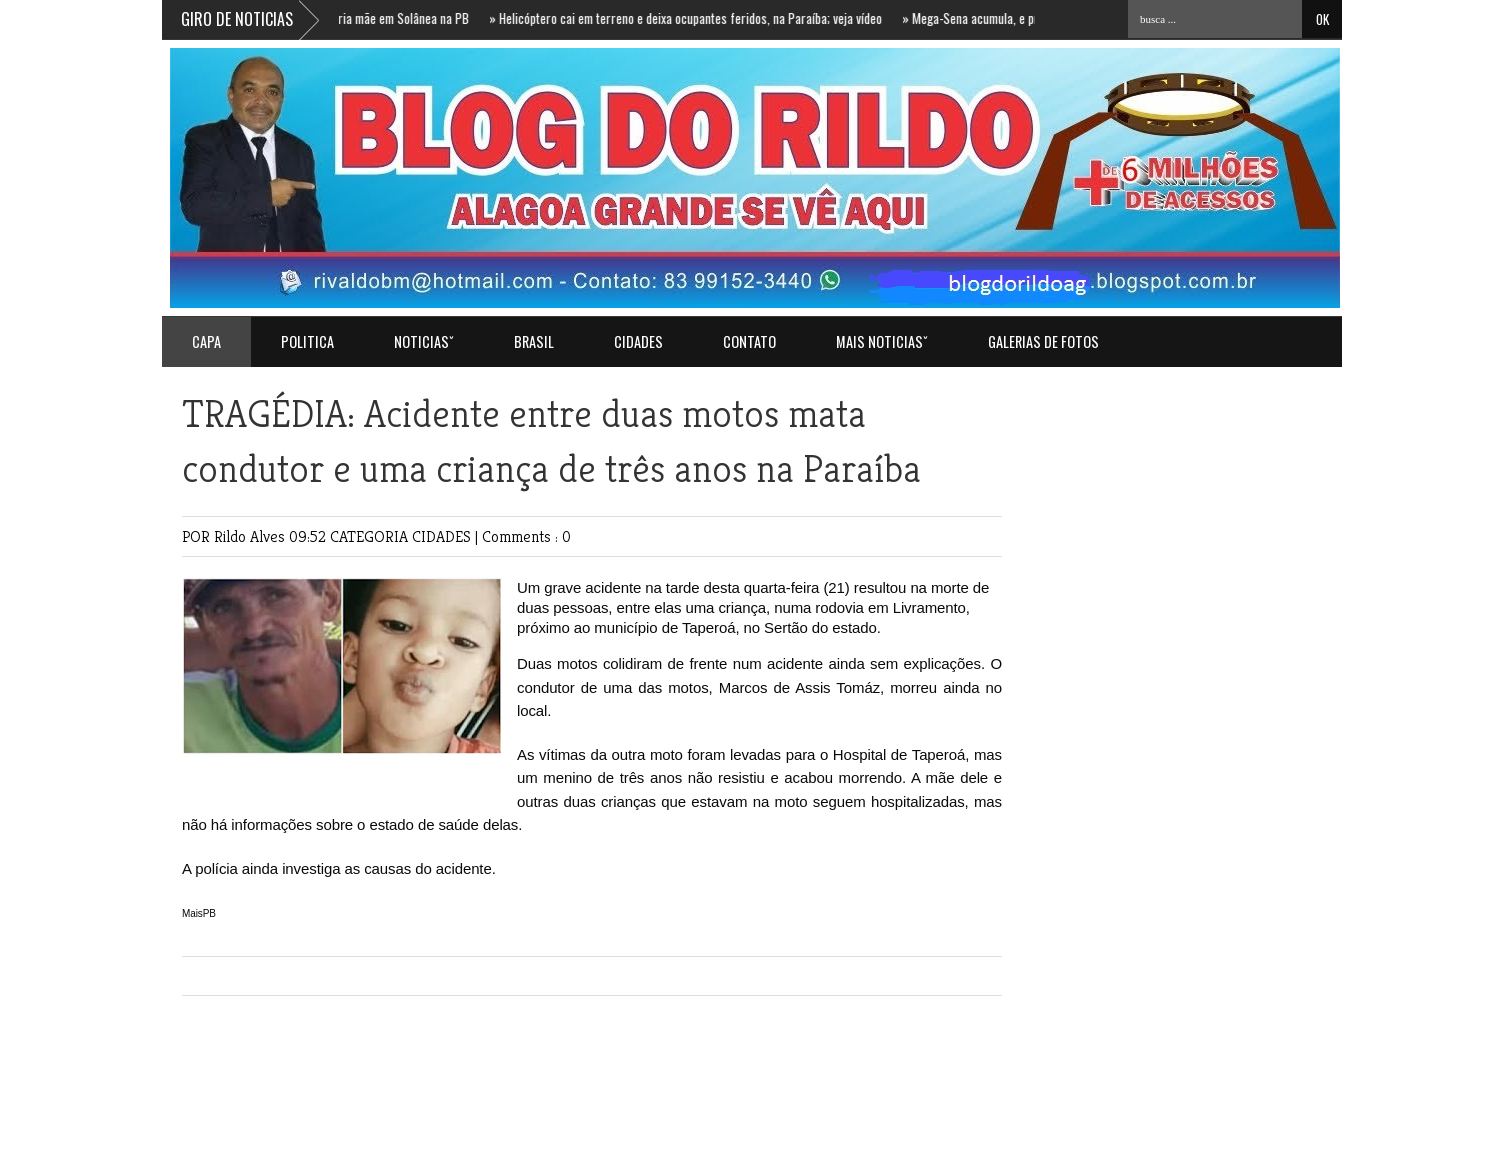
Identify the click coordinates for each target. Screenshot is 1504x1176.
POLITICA (307, 341)
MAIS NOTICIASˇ (882, 341)
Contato (749, 341)
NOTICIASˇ (424, 341)
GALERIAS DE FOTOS (1043, 341)
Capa (206, 341)
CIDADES (638, 341)
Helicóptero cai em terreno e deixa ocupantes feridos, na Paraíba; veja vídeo (690, 18)
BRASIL (534, 341)
